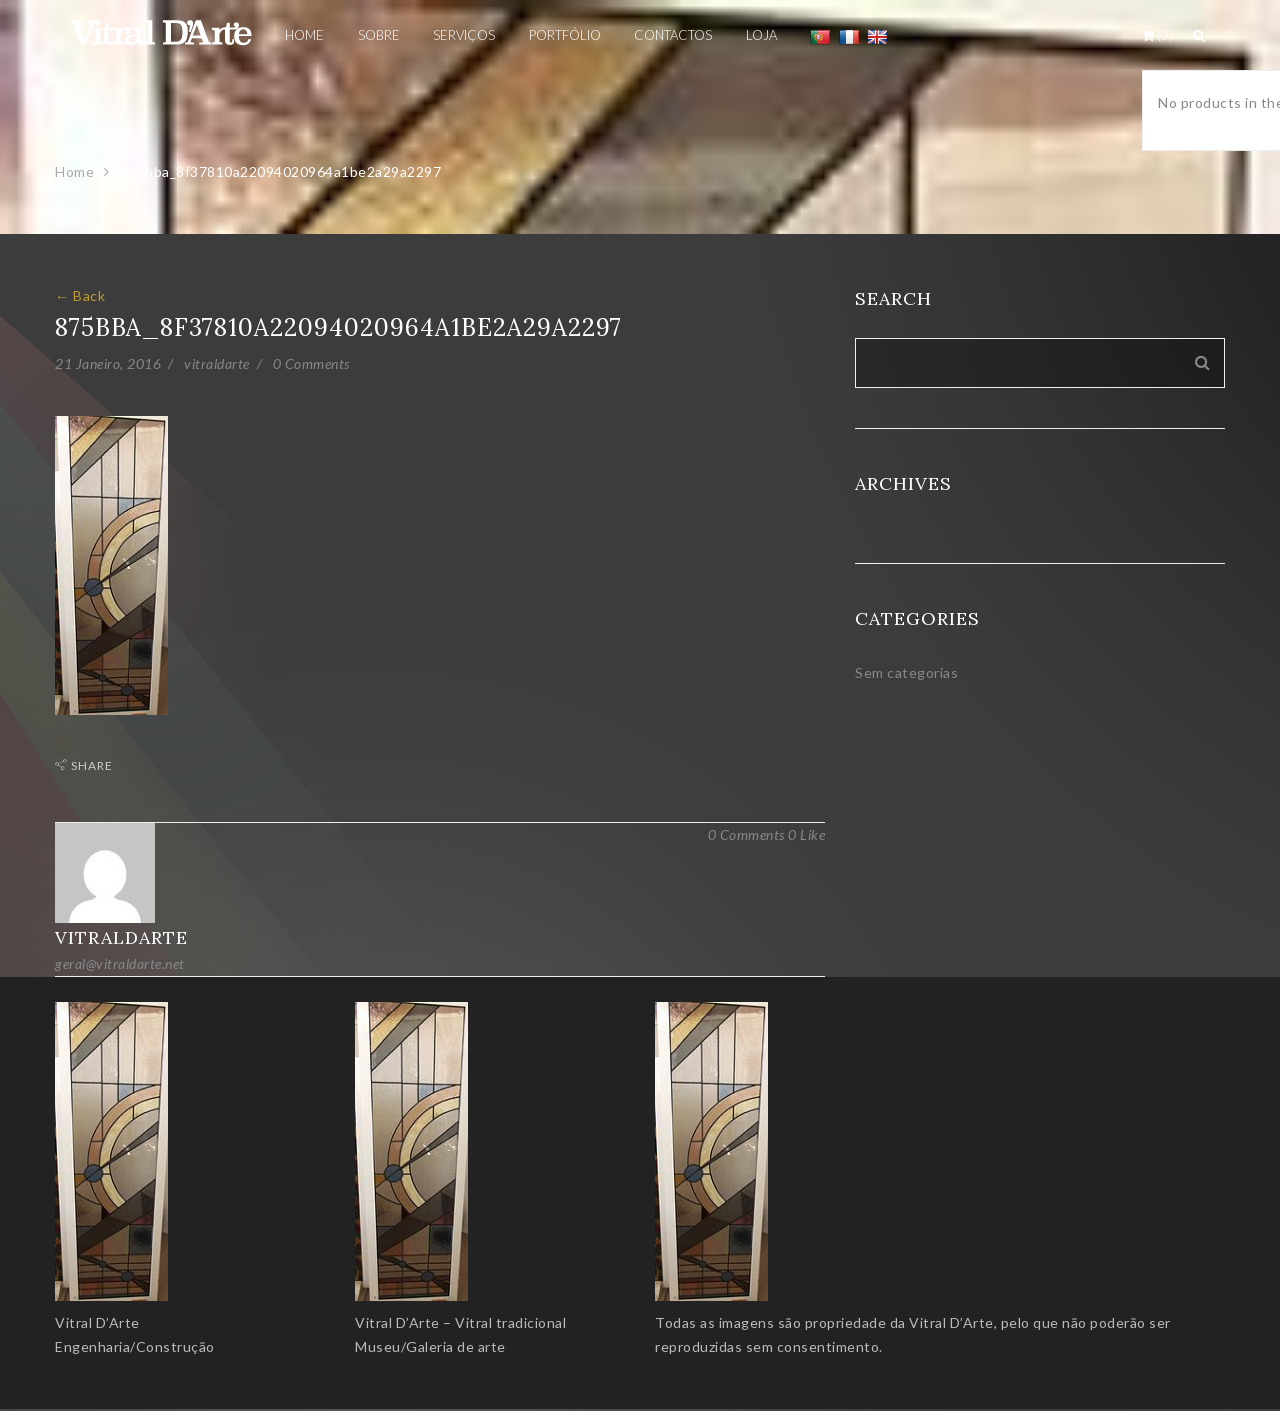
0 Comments (311, 363)
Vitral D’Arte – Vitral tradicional (460, 1322)
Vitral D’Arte (97, 1322)
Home (74, 171)
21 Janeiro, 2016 (108, 363)
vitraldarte (217, 363)
